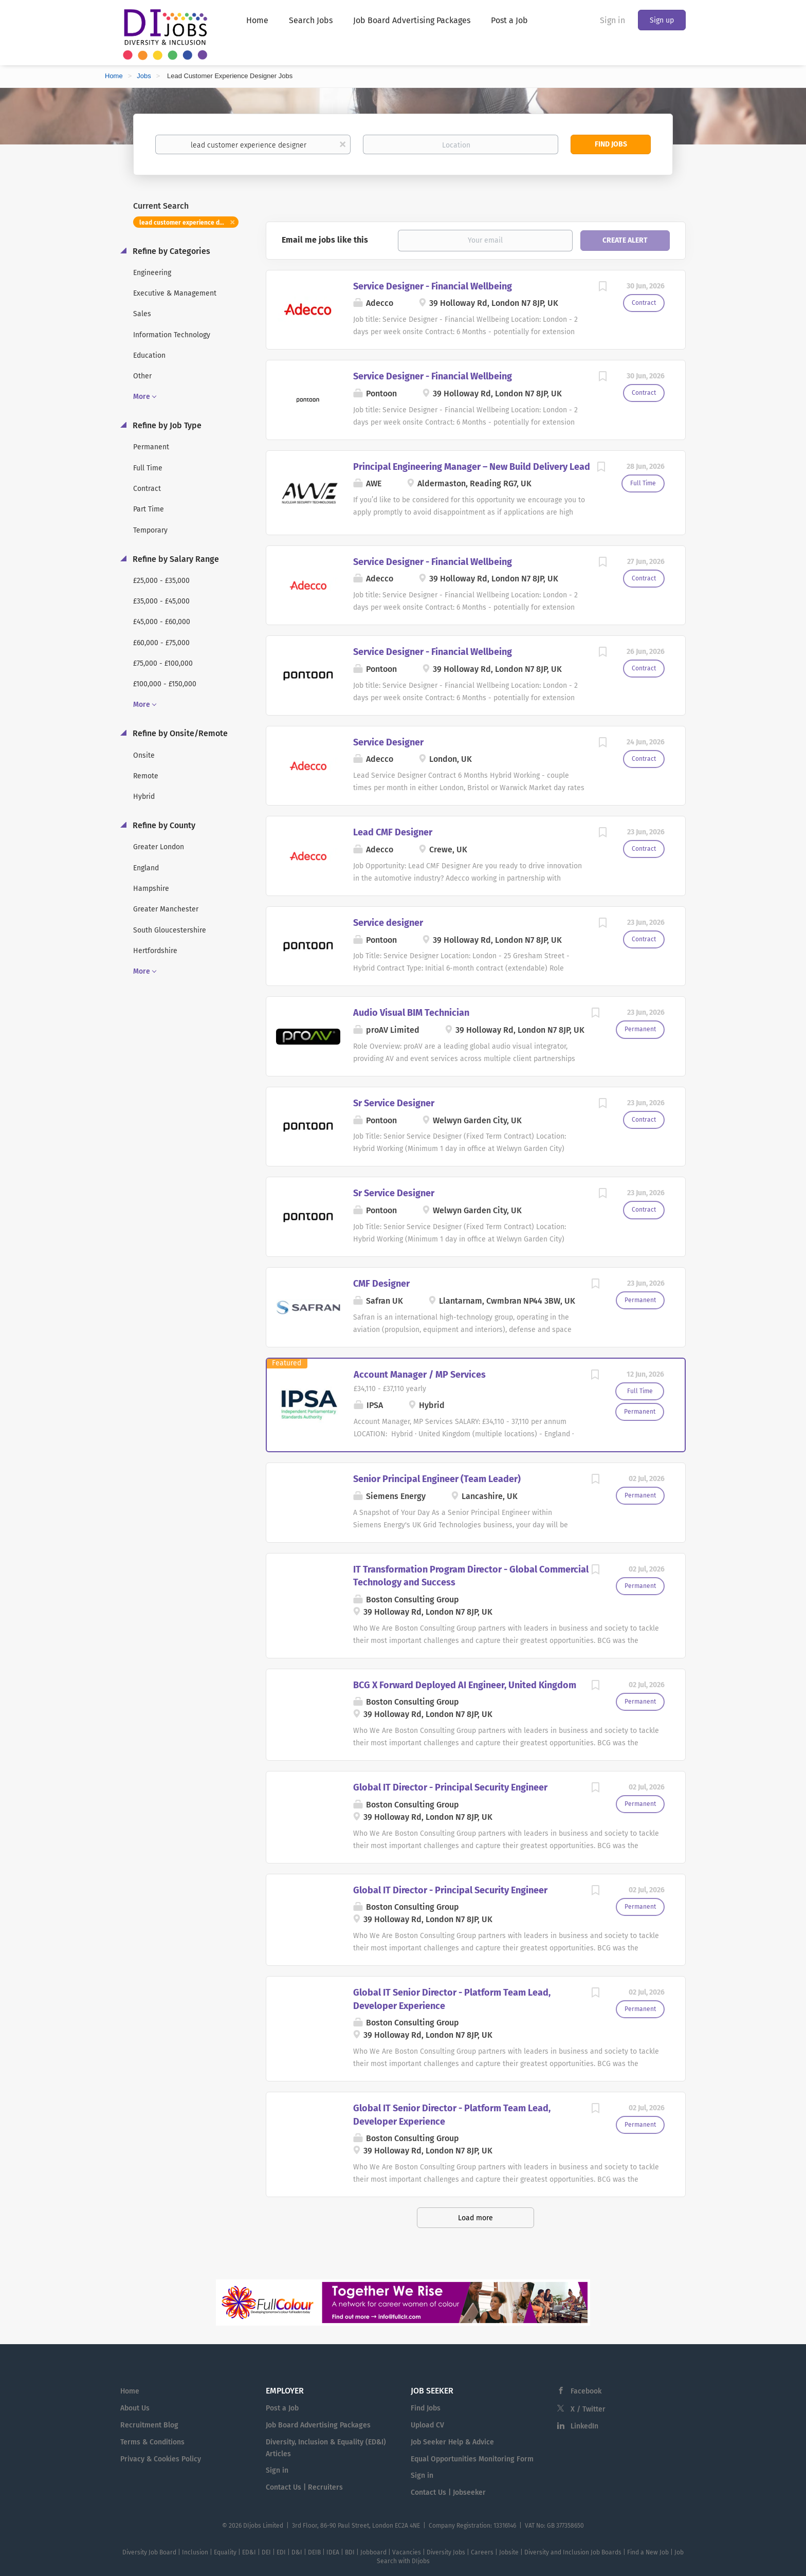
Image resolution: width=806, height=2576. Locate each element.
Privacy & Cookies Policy (160, 2459)
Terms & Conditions (152, 2442)
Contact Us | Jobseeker (448, 2492)
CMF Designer (381, 1283)
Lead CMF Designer (392, 832)
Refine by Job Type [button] (166, 425)
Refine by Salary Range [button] (175, 559)
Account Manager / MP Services (420, 1374)
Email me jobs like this (325, 240)
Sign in (612, 20)
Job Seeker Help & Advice (452, 2442)
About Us (135, 2408)
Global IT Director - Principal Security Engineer (450, 1787)
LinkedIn (584, 2426)
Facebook (586, 2391)
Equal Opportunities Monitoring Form (472, 2459)
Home (114, 76)
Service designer (388, 922)
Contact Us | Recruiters (304, 2487)
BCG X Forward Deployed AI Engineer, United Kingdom (464, 1685)
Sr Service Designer (393, 1103)
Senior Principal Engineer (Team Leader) (437, 1479)
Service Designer (388, 742)
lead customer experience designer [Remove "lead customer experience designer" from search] (189, 222)
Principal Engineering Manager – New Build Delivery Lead (471, 466)
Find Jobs (611, 144)
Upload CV (427, 2425)
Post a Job (282, 2408)
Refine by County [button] (163, 825)
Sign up (662, 20)
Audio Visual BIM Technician (411, 1012)
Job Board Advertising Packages (318, 2425)
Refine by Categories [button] (170, 251)
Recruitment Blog (149, 2425)
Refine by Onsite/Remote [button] (179, 733)
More (141, 396)
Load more (475, 2218)
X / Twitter (588, 2409)
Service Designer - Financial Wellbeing (432, 286)
